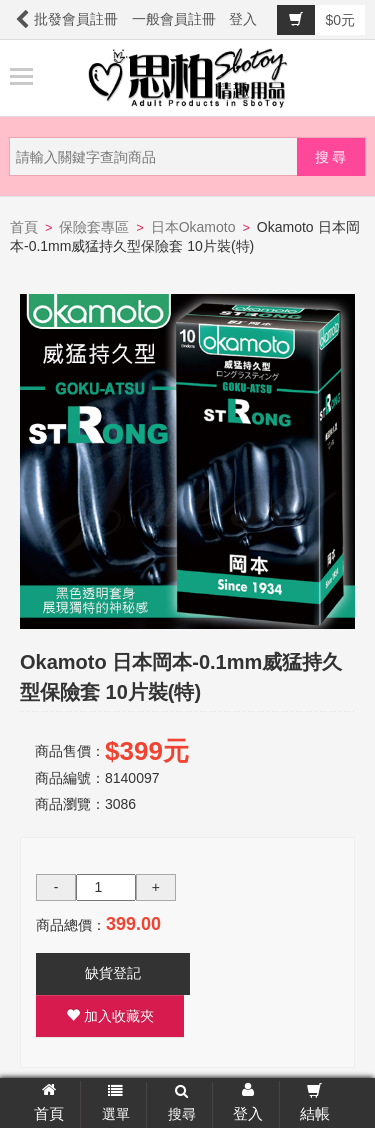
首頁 (24, 227)
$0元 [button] (316, 20)
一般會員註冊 (174, 19)
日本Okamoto (193, 227)
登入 (243, 19)
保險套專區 (94, 227)
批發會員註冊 (76, 19)
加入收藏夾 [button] (110, 1016)
